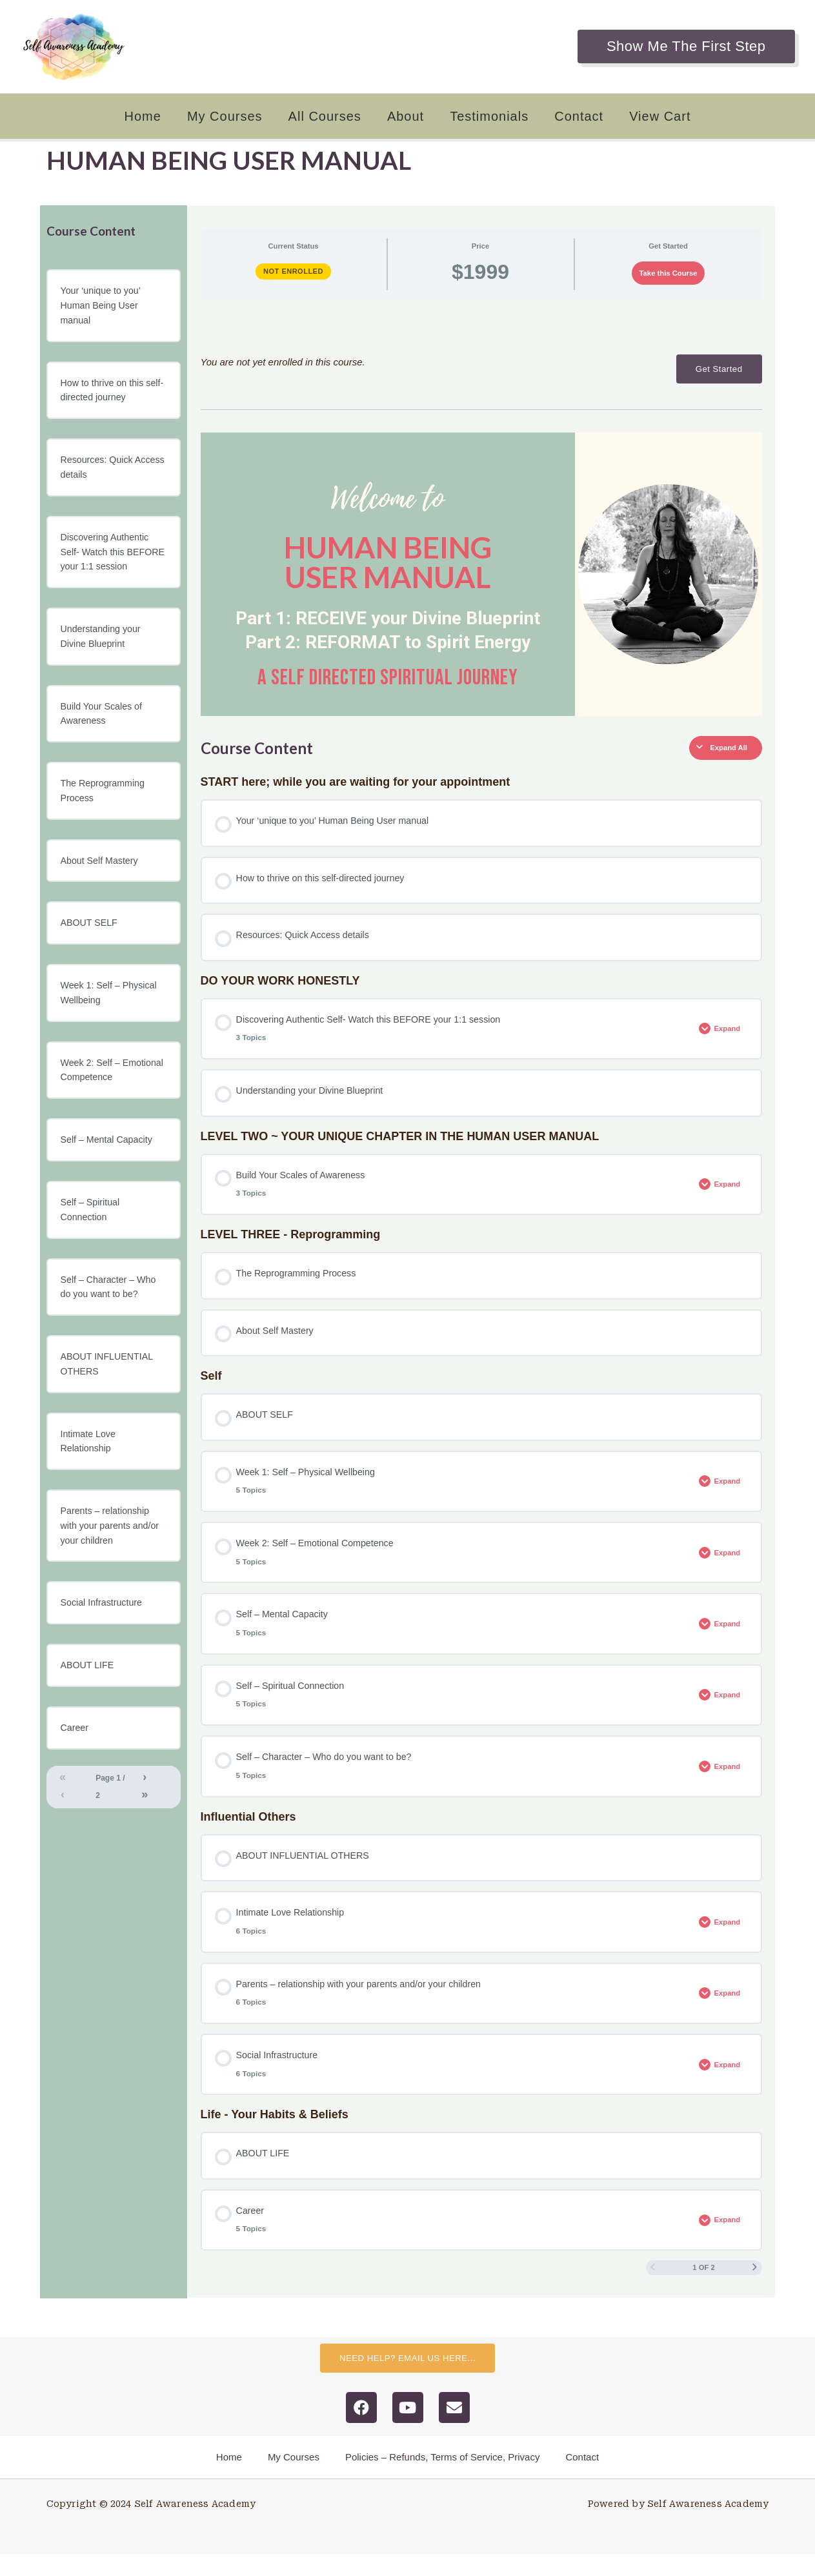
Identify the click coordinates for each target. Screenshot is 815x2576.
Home (143, 116)
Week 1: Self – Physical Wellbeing (111, 1023)
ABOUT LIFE (89, 1708)
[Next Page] (754, 2289)
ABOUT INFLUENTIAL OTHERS (109, 1401)
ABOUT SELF (91, 951)
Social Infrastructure (103, 1645)
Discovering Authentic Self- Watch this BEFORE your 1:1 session (107, 566)
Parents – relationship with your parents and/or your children (113, 1567)
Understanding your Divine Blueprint (103, 660)
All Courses (324, 116)
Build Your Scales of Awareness (103, 739)
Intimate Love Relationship (90, 1480)
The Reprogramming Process (105, 817)
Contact (578, 116)
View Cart (659, 116)
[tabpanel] (481, 513)
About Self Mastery (102, 888)
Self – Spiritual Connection (92, 1244)
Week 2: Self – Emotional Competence (111, 1102)
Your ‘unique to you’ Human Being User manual (103, 306)
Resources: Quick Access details (99, 471)
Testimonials (489, 116)
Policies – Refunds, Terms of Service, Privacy (442, 2478)
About (405, 116)
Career (75, 1771)
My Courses (225, 116)
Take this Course (668, 273)
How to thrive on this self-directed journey (104, 393)
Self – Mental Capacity (109, 1172)
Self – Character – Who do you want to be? (111, 1322)
